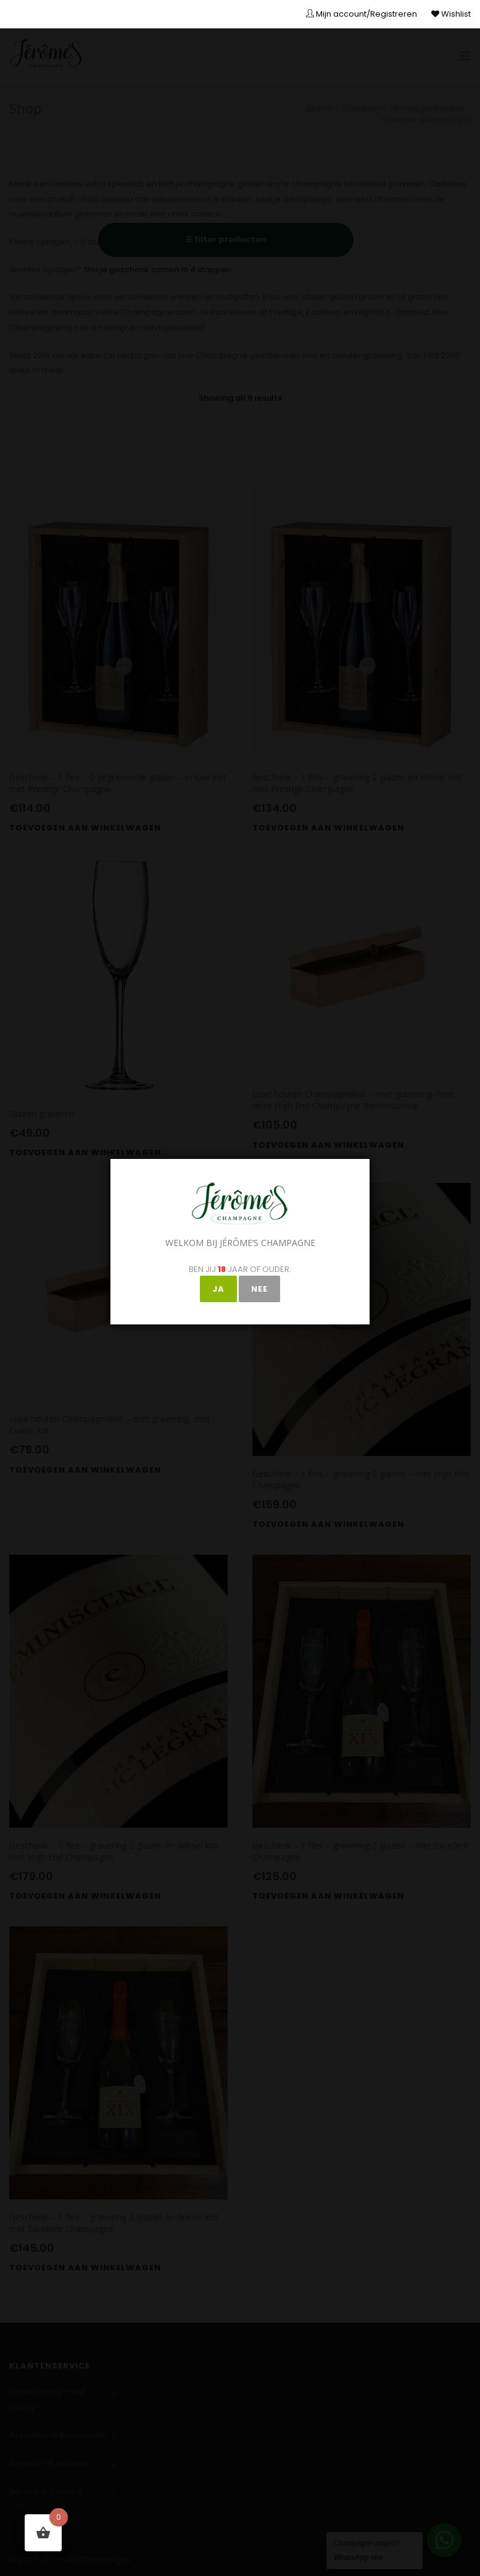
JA (218, 1289)
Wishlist (451, 14)
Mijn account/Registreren (361, 13)
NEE (259, 1289)
